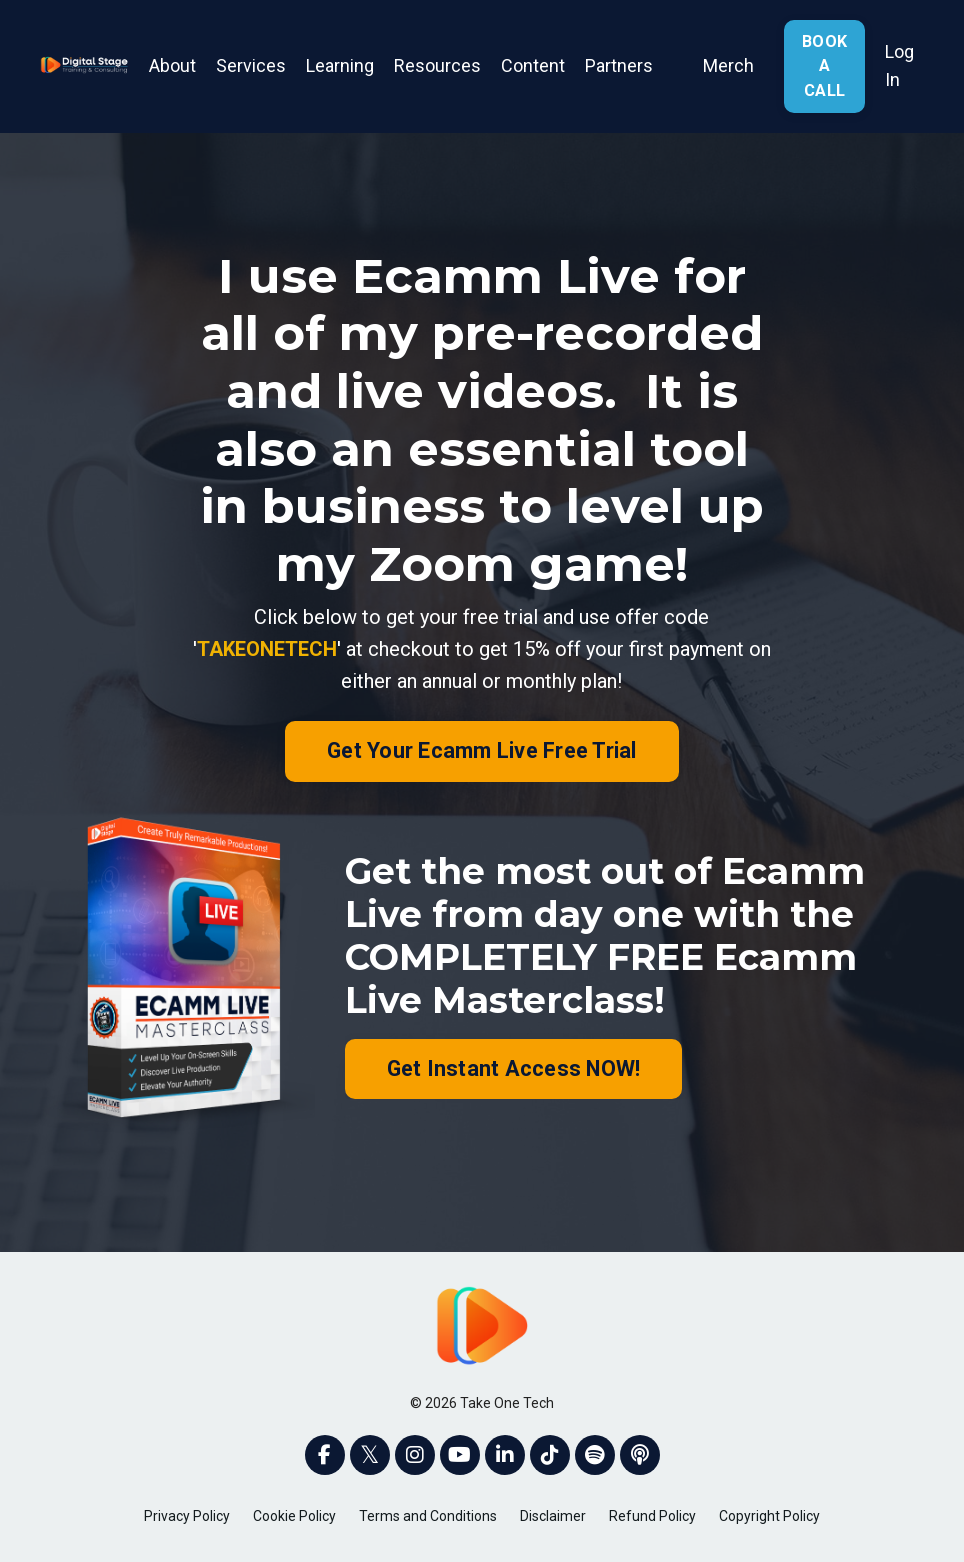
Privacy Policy (187, 1516)
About (172, 65)
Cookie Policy (294, 1516)
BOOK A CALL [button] (824, 66)
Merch (728, 65)
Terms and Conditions (428, 1516)
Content (533, 65)
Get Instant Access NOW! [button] (514, 1068)
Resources (437, 65)
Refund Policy (652, 1516)
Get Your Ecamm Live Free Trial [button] (482, 750)
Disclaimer (553, 1516)
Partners (619, 65)
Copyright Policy (769, 1516)
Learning (340, 65)
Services (251, 65)
